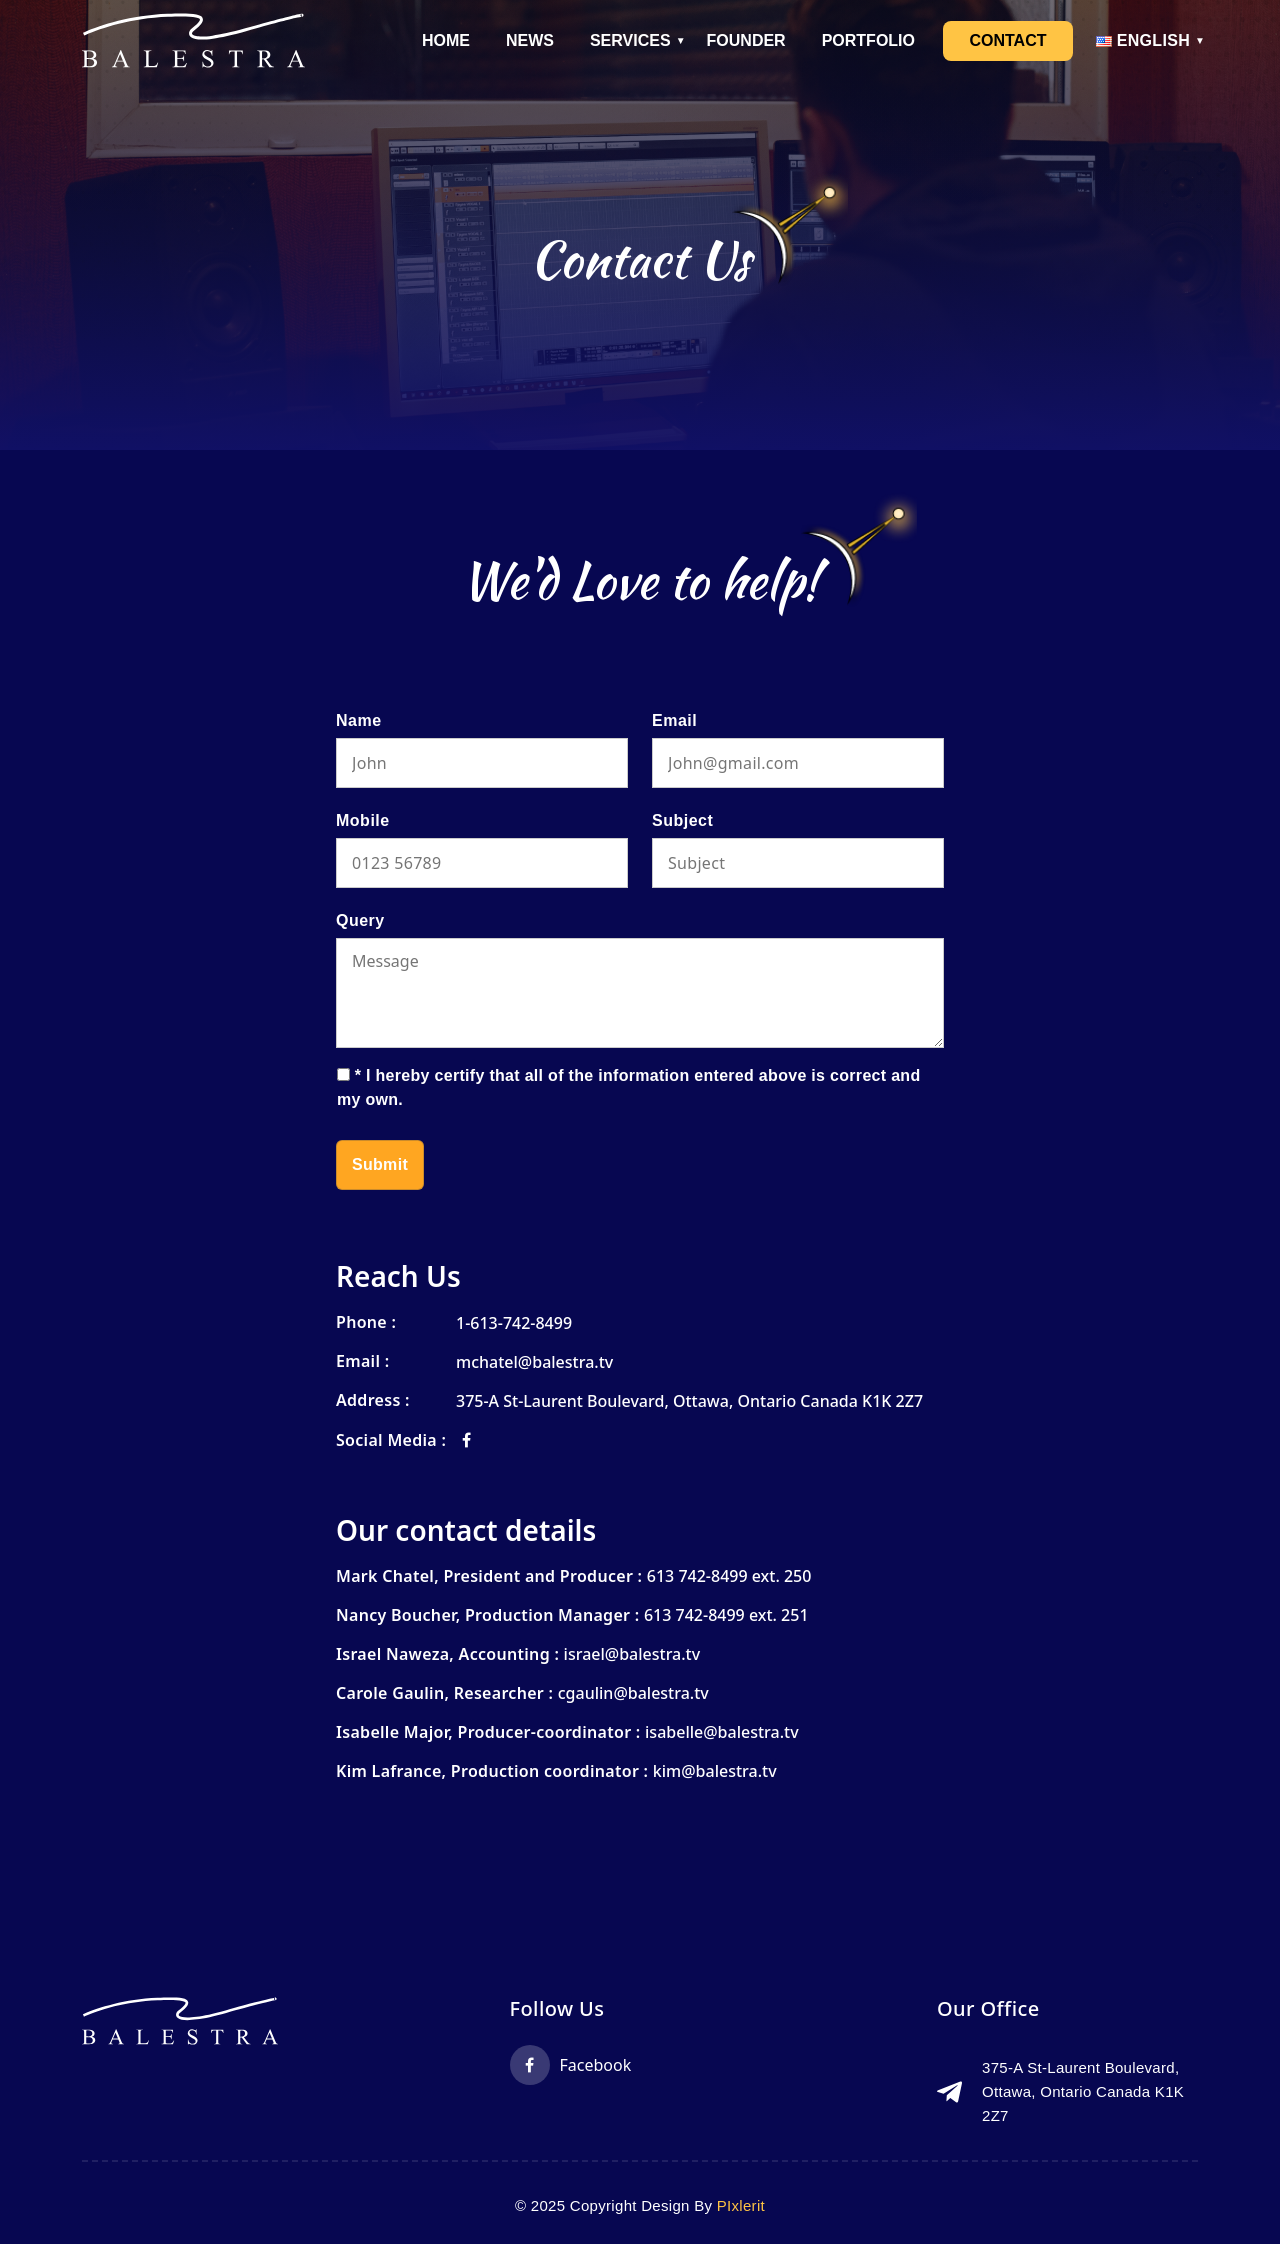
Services (630, 40)
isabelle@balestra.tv (722, 1732)
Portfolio (868, 40)
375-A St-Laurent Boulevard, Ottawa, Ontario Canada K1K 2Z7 (689, 1401)
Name (359, 720)
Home (446, 40)
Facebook (571, 2065)
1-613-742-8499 (514, 1323)
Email (674, 720)
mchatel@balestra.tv (534, 1362)
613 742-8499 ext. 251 (726, 1615)
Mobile (363, 820)
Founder (746, 40)
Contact (1007, 40)
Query (360, 920)
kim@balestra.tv (715, 1771)
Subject (682, 820)
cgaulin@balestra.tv (633, 1693)
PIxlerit (741, 2205)
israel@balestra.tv (632, 1654)
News (530, 40)
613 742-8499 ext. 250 (729, 1576)
